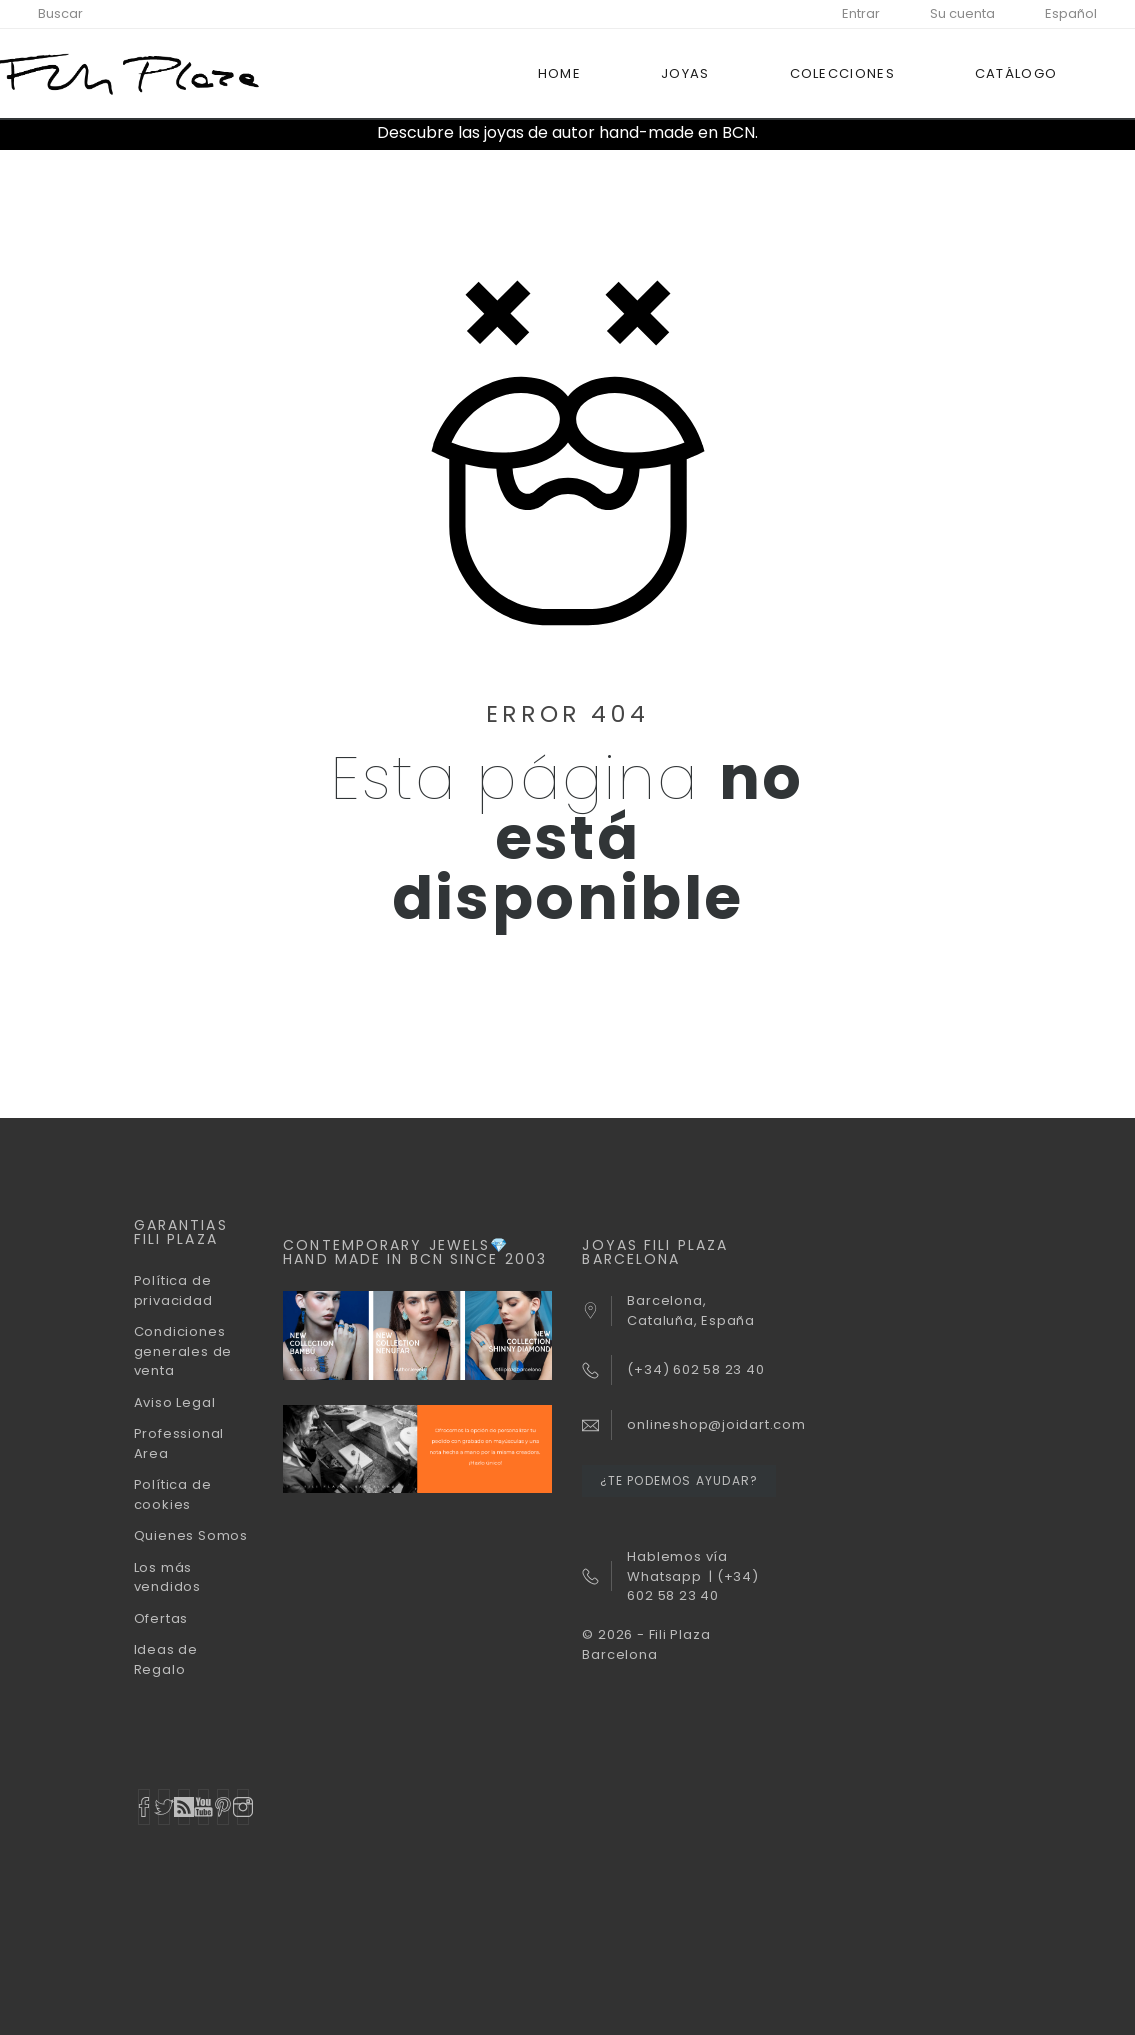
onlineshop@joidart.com (716, 1424)
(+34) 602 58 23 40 (692, 1586)
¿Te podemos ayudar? (679, 1480)
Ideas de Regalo (166, 1659)
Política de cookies (173, 1494)
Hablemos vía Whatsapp (677, 1566)
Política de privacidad (173, 1290)
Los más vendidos (167, 1577)
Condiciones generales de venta (183, 1351)
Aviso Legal (175, 1402)
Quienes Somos (191, 1535)
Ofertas (161, 1618)
